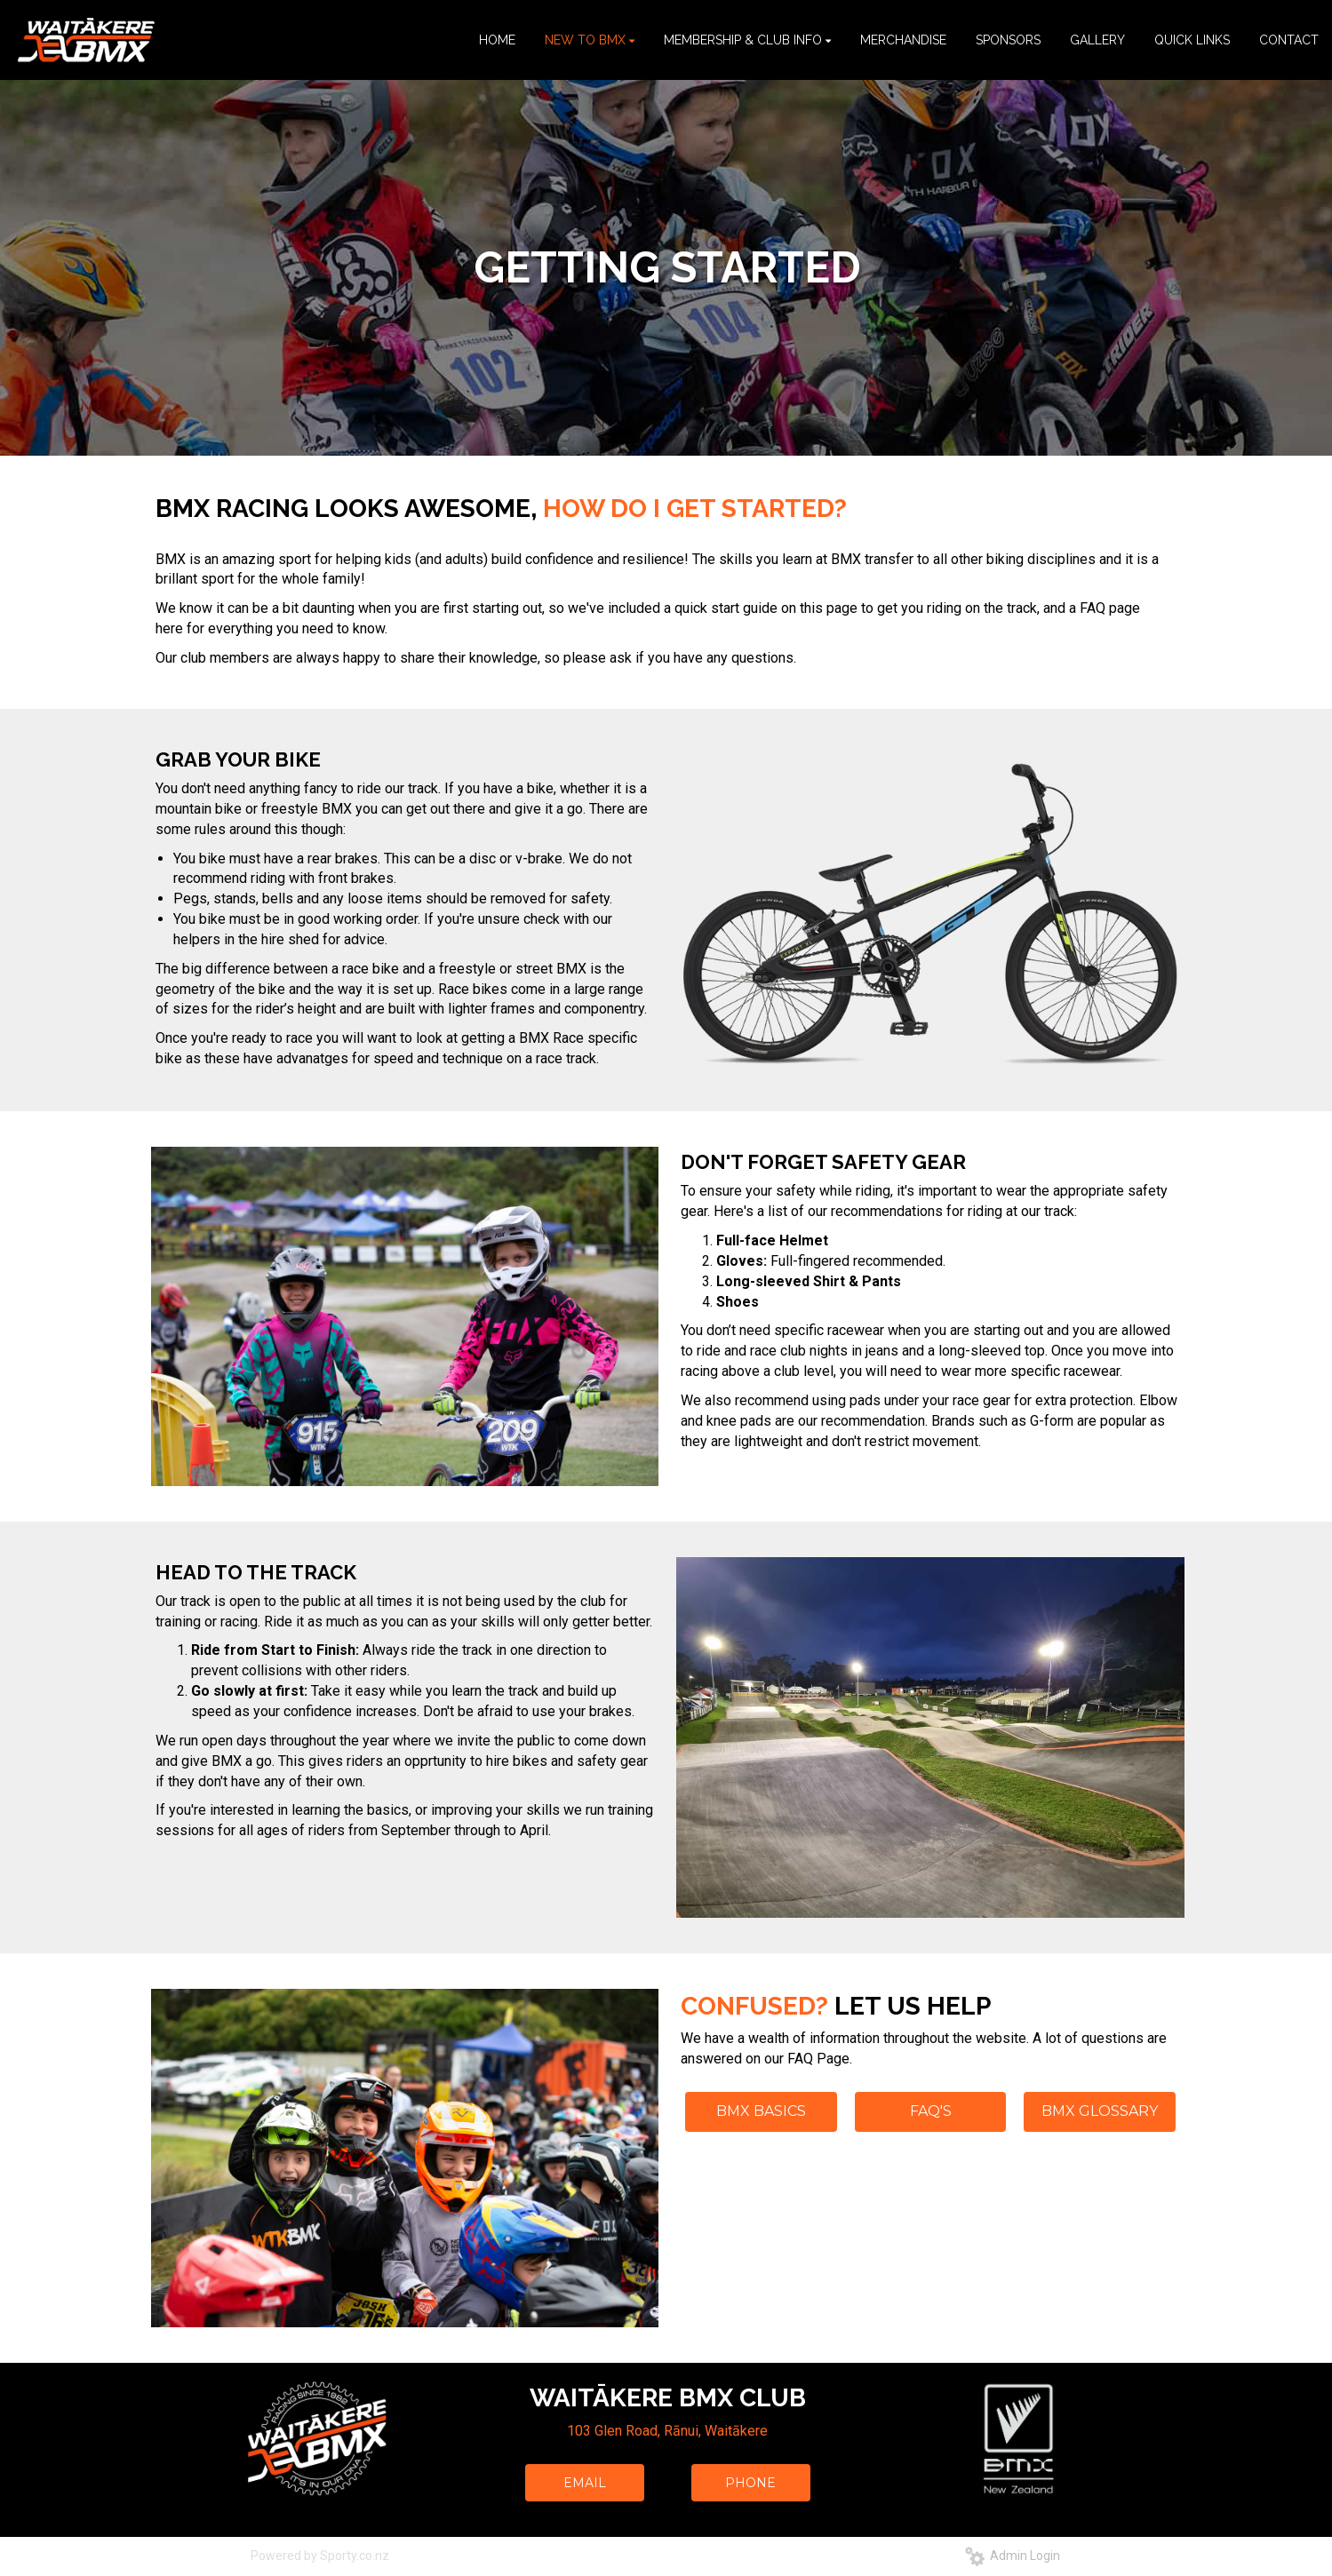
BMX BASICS (761, 2111)
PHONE (750, 2483)
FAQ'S (931, 2111)
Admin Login (1012, 2555)
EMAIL (584, 2483)
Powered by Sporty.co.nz (320, 2555)
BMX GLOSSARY (1099, 2111)
